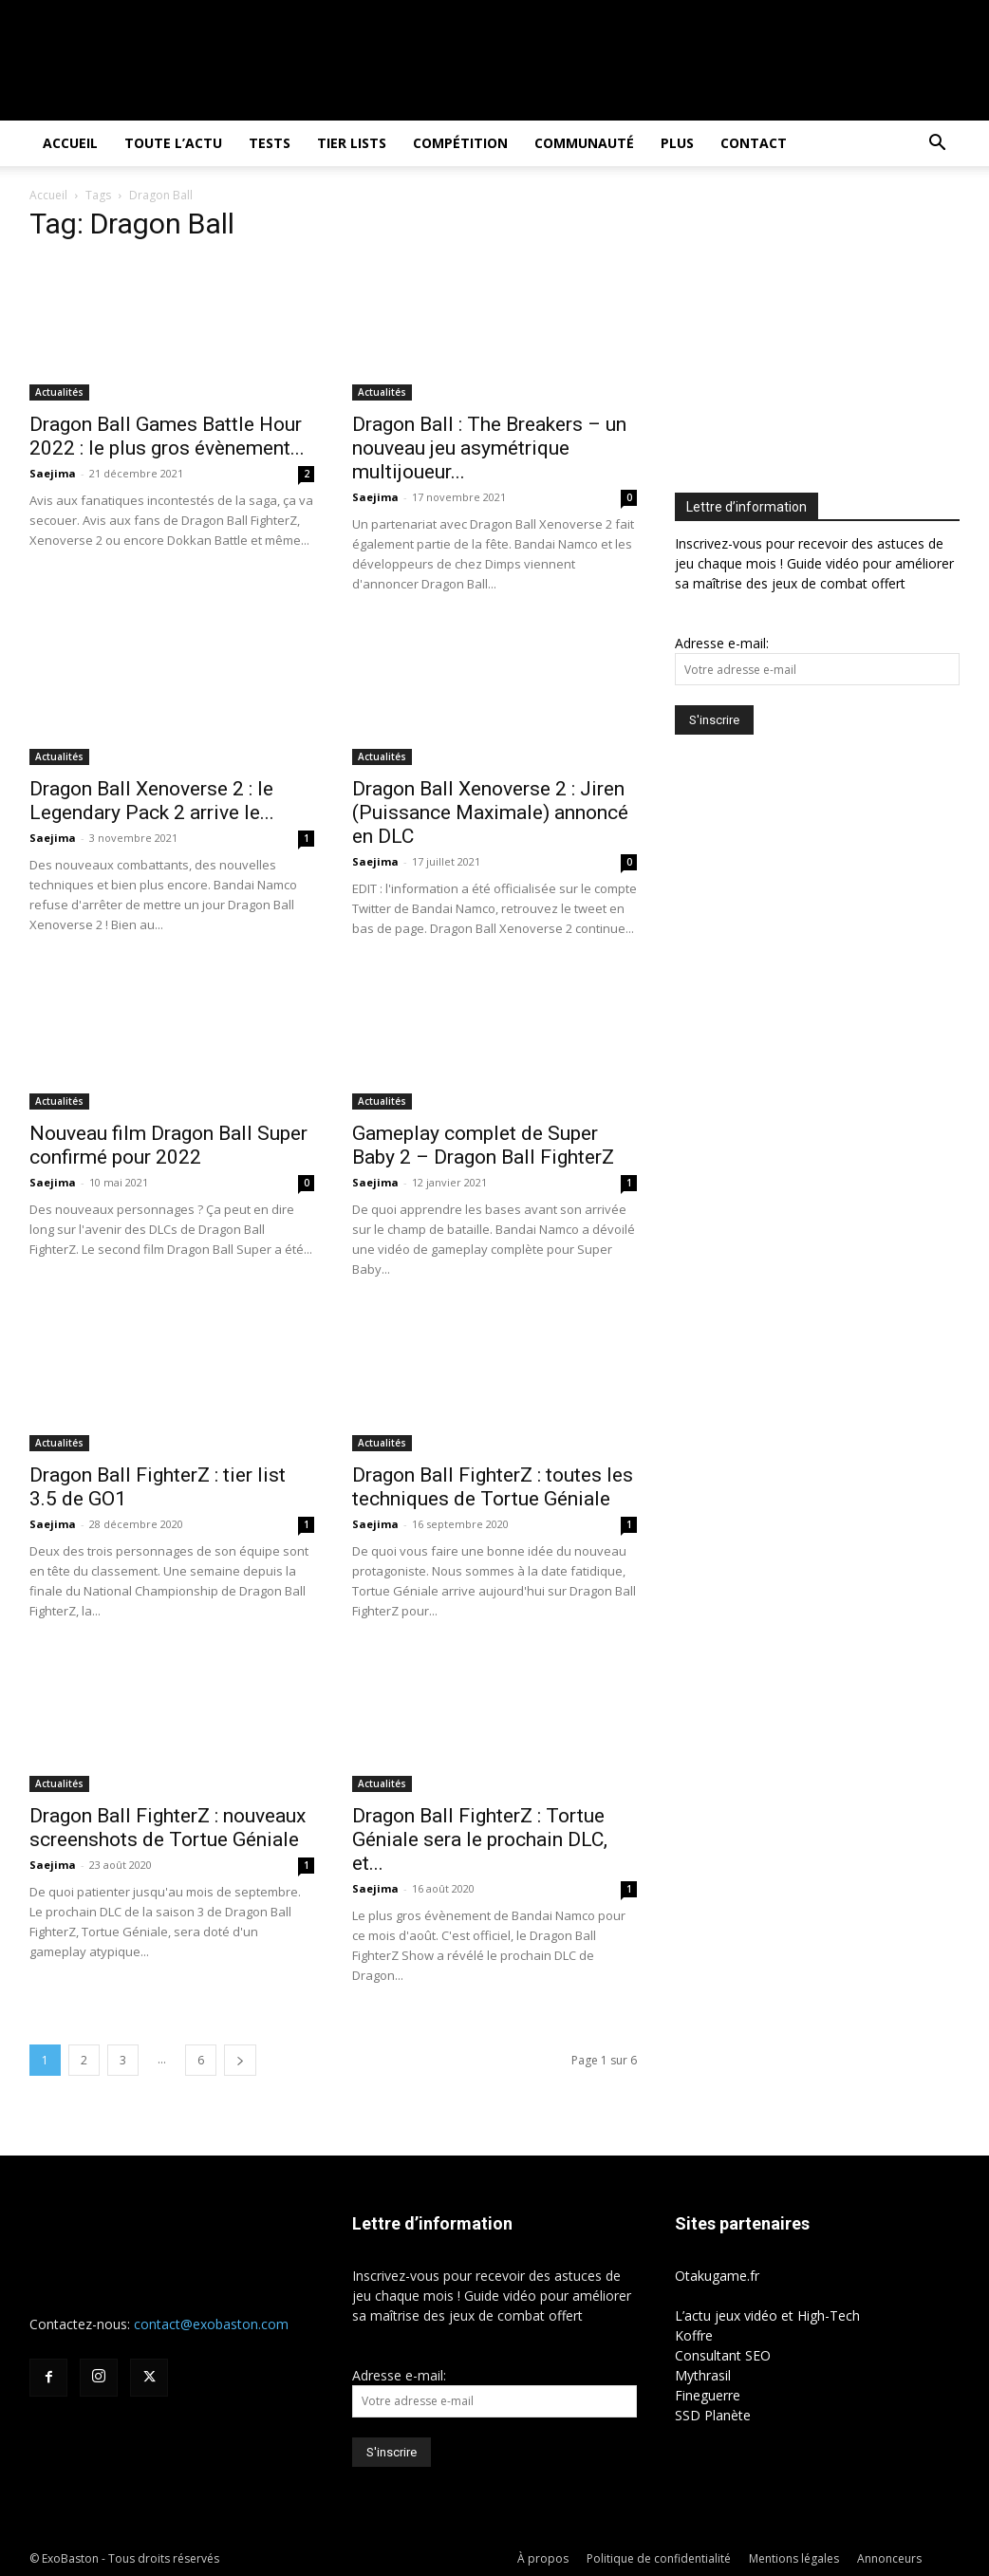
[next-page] (240, 2060)
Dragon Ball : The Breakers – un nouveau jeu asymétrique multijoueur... (489, 448)
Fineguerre (707, 2395)
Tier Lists (351, 143)
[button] (937, 145)
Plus (677, 143)
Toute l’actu (173, 143)
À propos (543, 2558)
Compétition (460, 143)
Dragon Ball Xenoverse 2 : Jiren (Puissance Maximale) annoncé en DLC (490, 812)
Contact (753, 143)
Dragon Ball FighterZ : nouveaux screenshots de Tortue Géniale (167, 1827)
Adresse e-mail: (722, 643)
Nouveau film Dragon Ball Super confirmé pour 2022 (168, 1145)
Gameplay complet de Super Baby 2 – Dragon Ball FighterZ (483, 1145)
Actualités (59, 392)
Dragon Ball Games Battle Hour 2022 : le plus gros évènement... (167, 436)
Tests (269, 143)
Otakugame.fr (717, 2276)
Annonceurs (889, 2558)
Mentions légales (794, 2558)
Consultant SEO (723, 2355)
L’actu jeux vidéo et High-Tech (767, 2315)
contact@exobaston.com (211, 2324)
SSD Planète (713, 2415)
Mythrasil (703, 2375)
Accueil (70, 143)
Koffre (694, 2335)
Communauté (584, 143)
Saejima (52, 473)
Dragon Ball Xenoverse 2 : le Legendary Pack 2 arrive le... (151, 800)
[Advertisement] (832, 333)
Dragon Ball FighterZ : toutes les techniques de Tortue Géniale (492, 1487)
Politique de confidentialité (659, 2558)
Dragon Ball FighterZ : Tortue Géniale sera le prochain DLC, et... (479, 1839)
